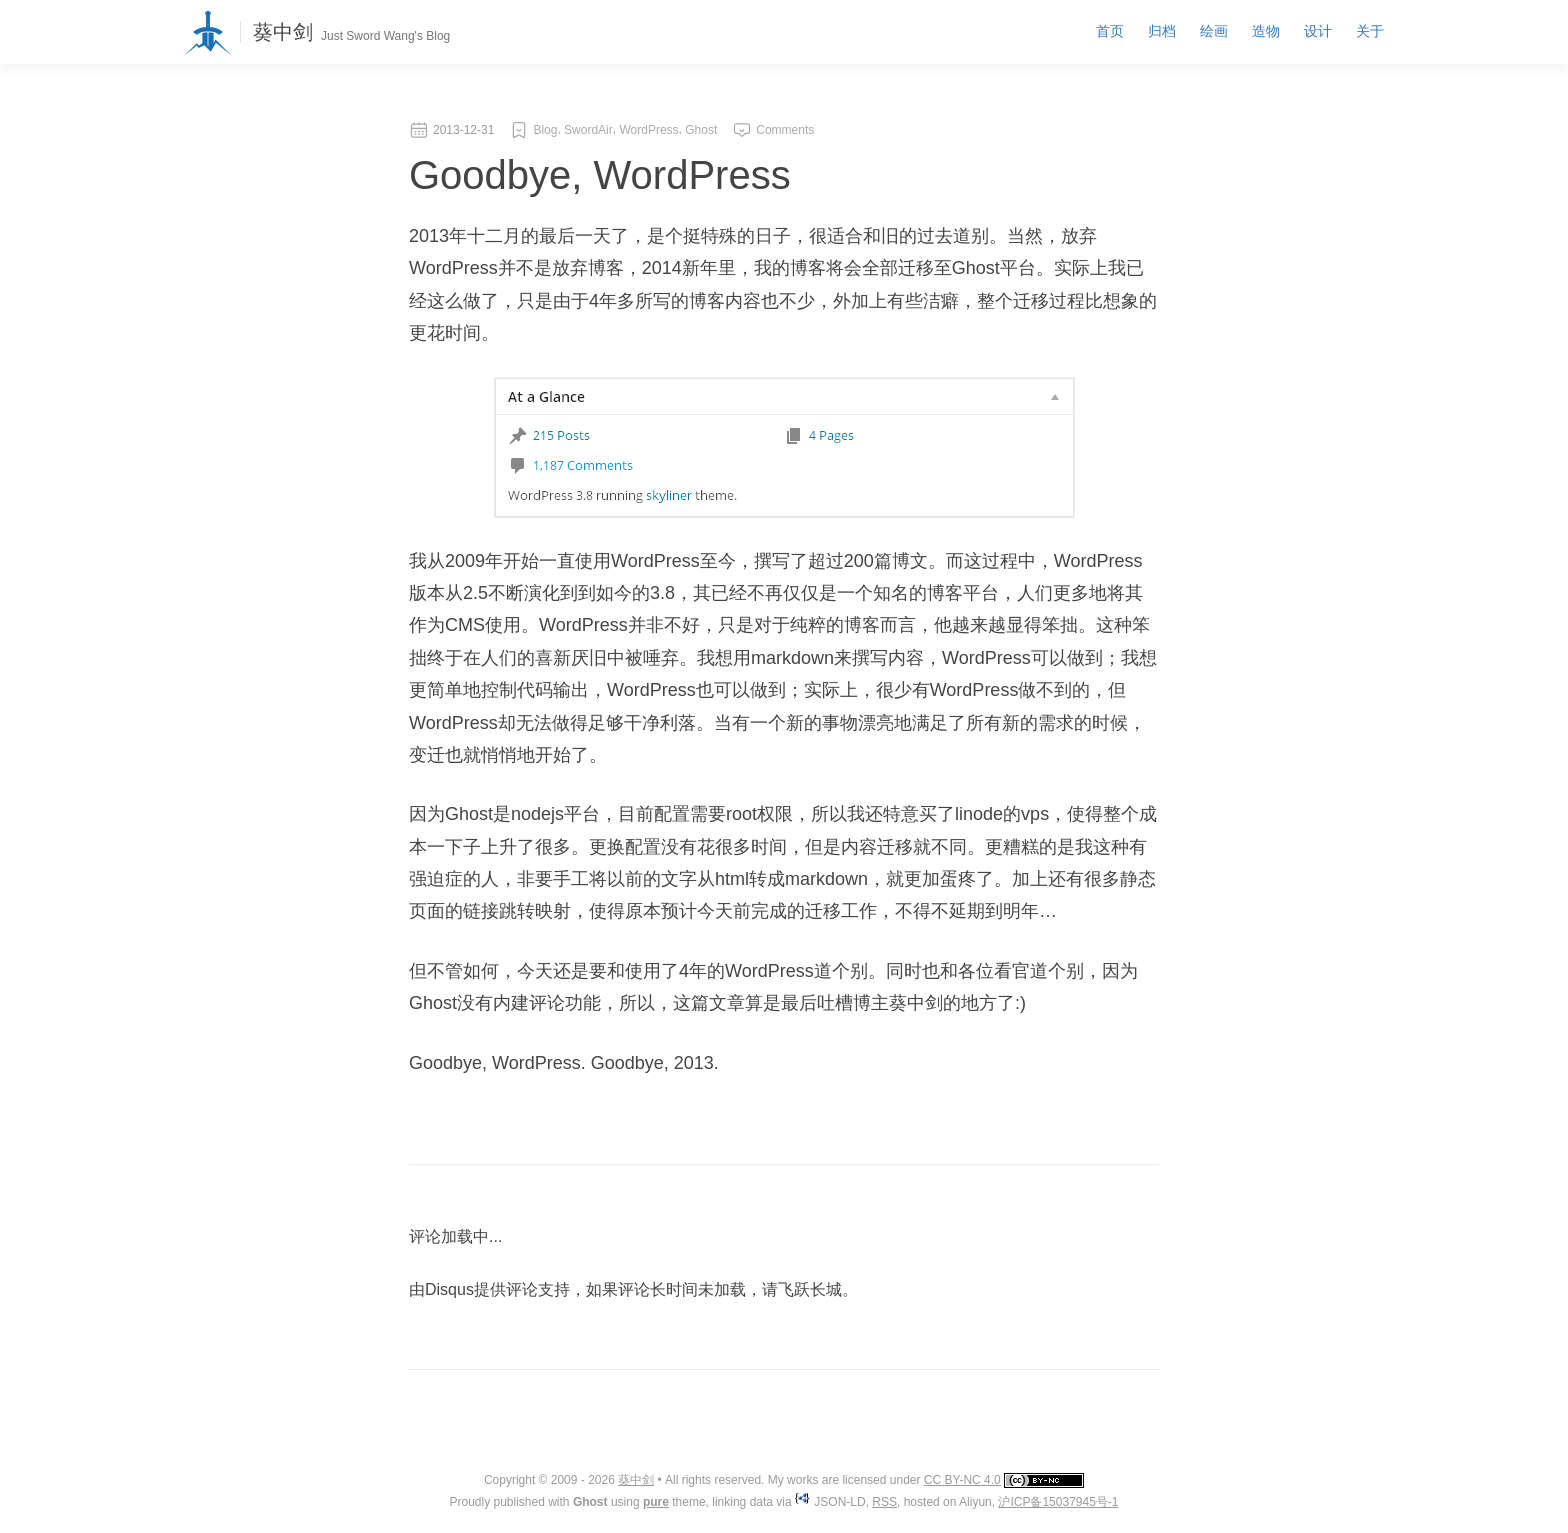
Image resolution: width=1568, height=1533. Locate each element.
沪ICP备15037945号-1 (1058, 1502)
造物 (1266, 31)
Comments (785, 130)
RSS (884, 1502)
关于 (1370, 31)
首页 (1110, 31)
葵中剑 (283, 32)
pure (656, 1502)
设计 (1318, 31)
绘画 (1214, 31)
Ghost (701, 130)
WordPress (648, 130)
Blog (545, 130)
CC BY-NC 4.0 (962, 1480)
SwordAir (588, 130)
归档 (1162, 31)
